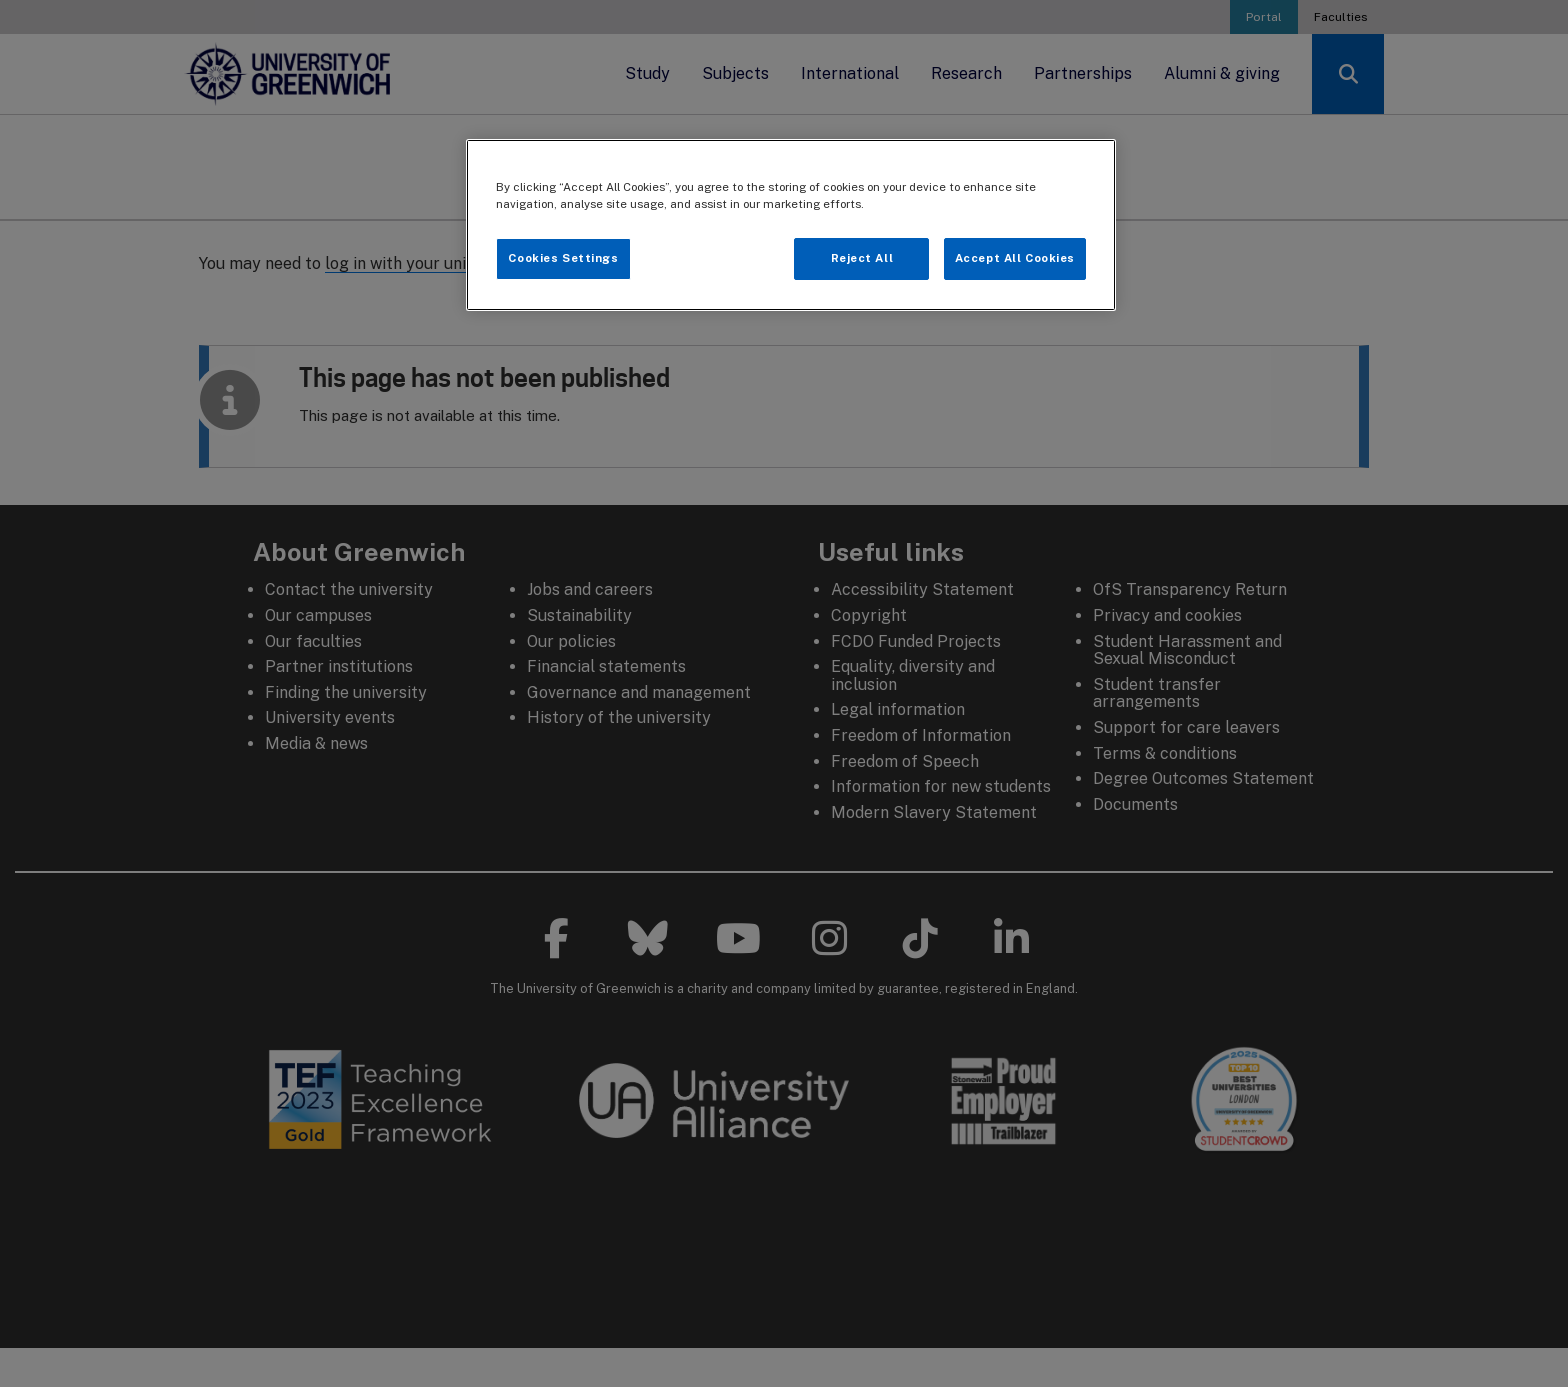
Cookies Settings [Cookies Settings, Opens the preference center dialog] (563, 258)
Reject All (862, 258)
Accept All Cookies (1015, 258)
